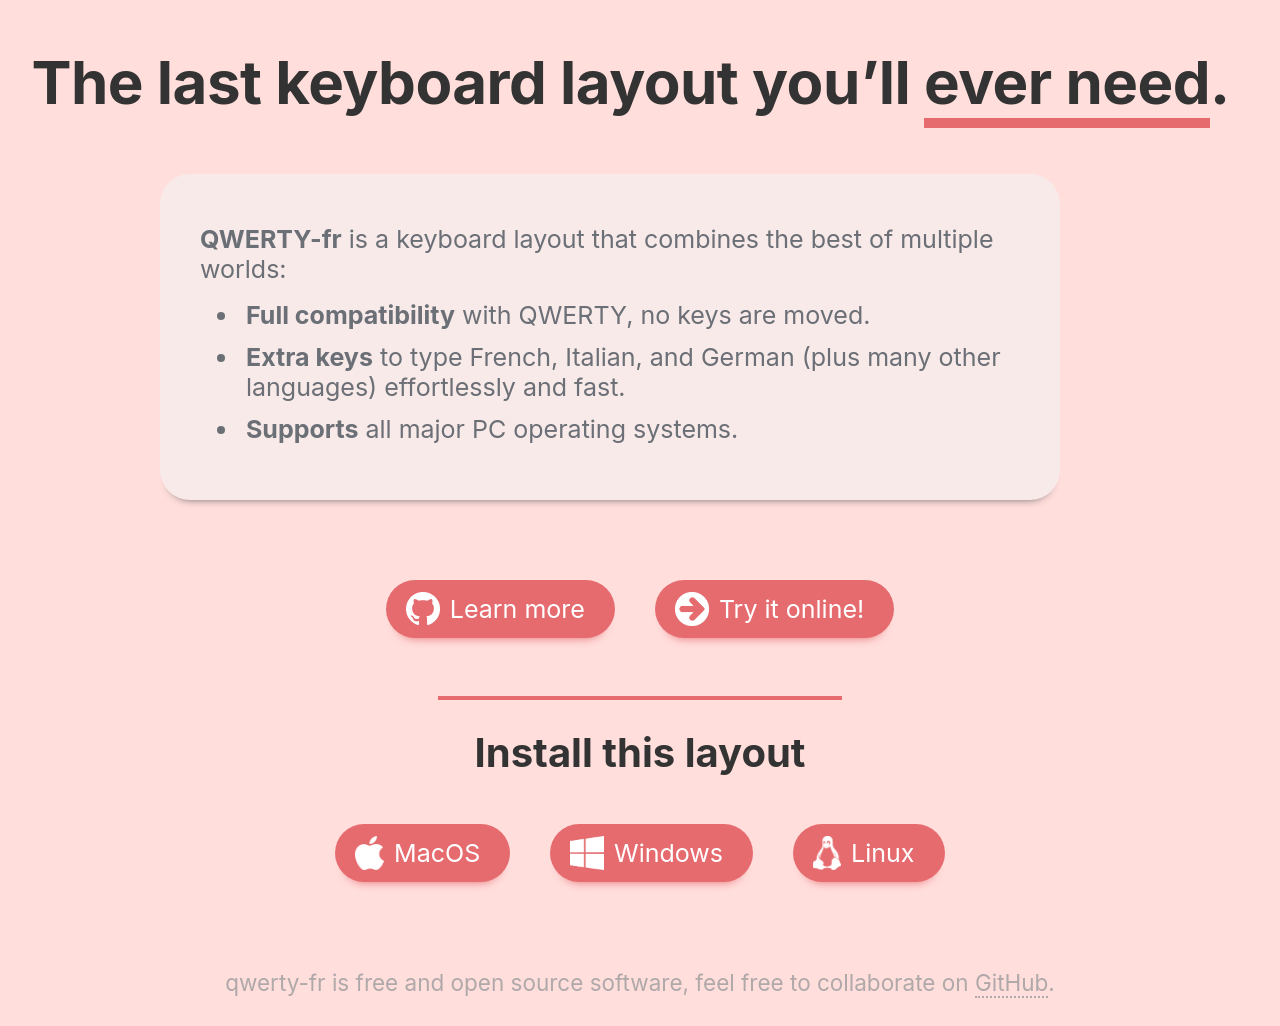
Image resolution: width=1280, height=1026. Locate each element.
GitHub (1011, 982)
